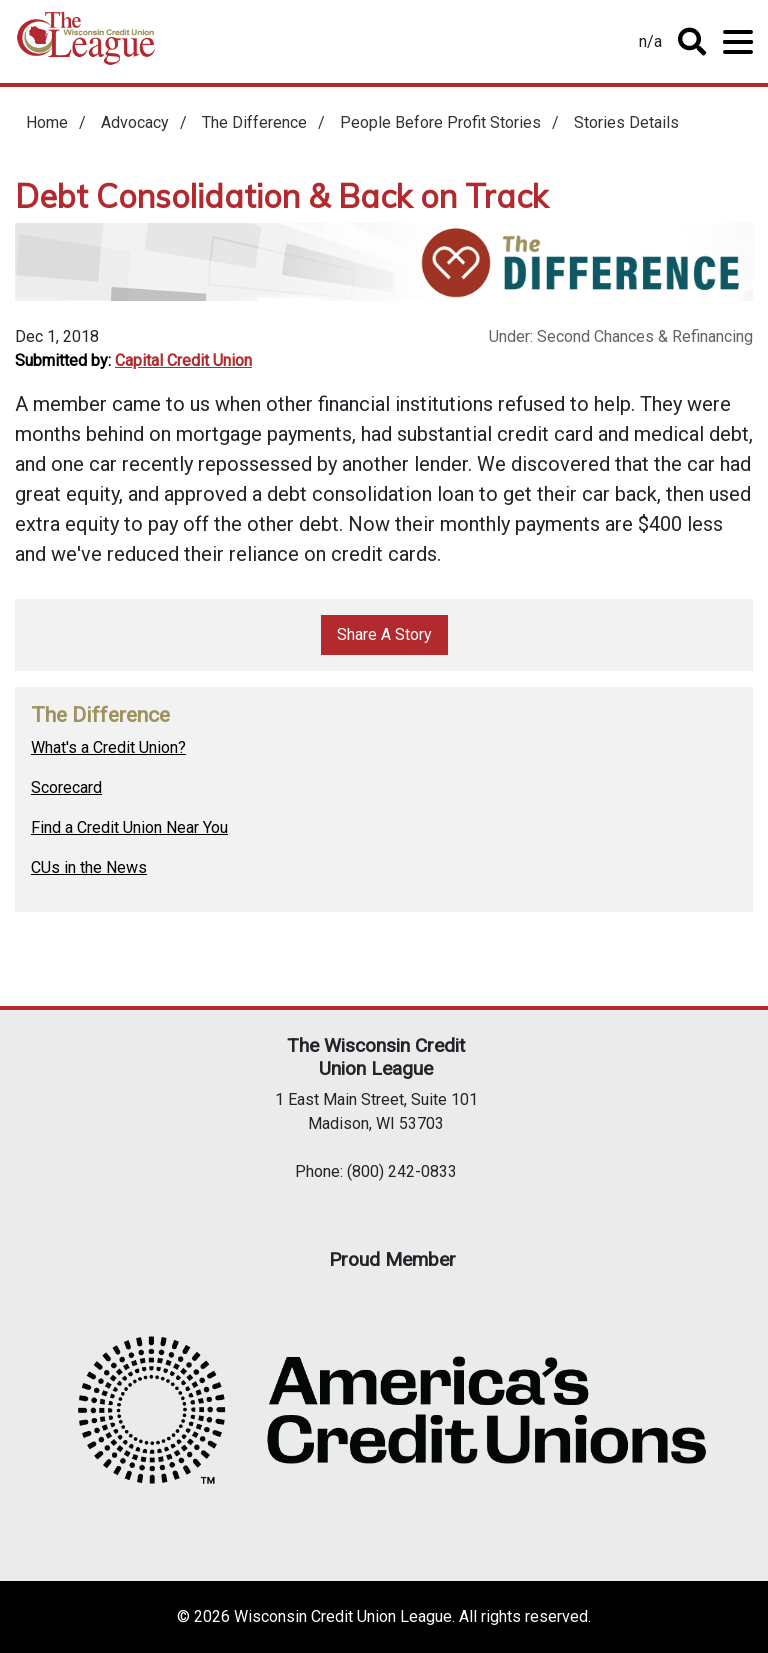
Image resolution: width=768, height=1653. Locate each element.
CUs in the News (89, 867)
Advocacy (135, 122)
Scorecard (66, 787)
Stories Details (626, 122)
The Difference (254, 122)
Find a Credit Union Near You (129, 827)
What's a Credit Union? (108, 747)
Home (86, 45)
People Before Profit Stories (440, 122)
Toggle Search (692, 42)
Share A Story (384, 634)
